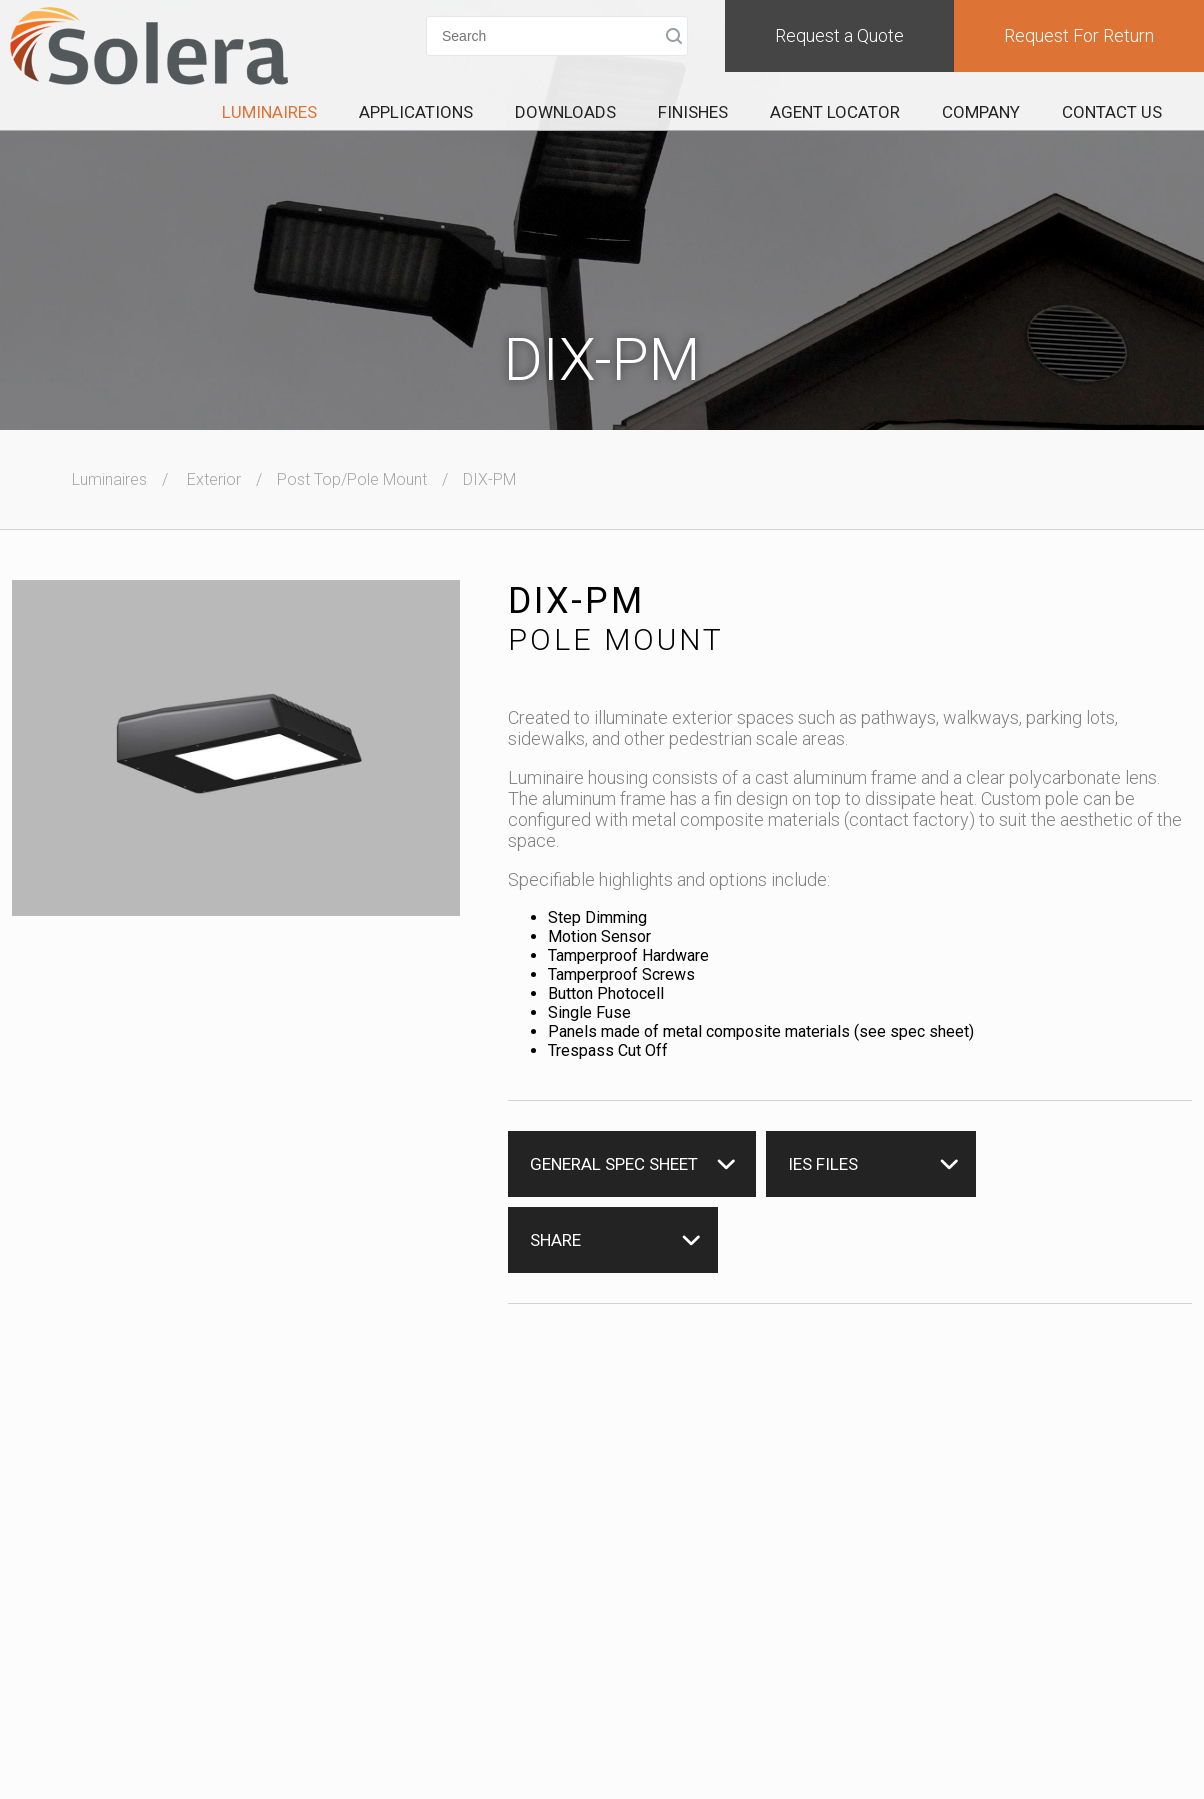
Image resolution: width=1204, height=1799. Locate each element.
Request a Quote (839, 35)
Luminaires (269, 112)
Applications (416, 112)
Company (981, 112)
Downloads (565, 112)
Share (555, 1240)
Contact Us (1112, 112)
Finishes (693, 112)
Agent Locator (835, 112)
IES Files (823, 1164)
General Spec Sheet (614, 1164)
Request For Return (1079, 35)
